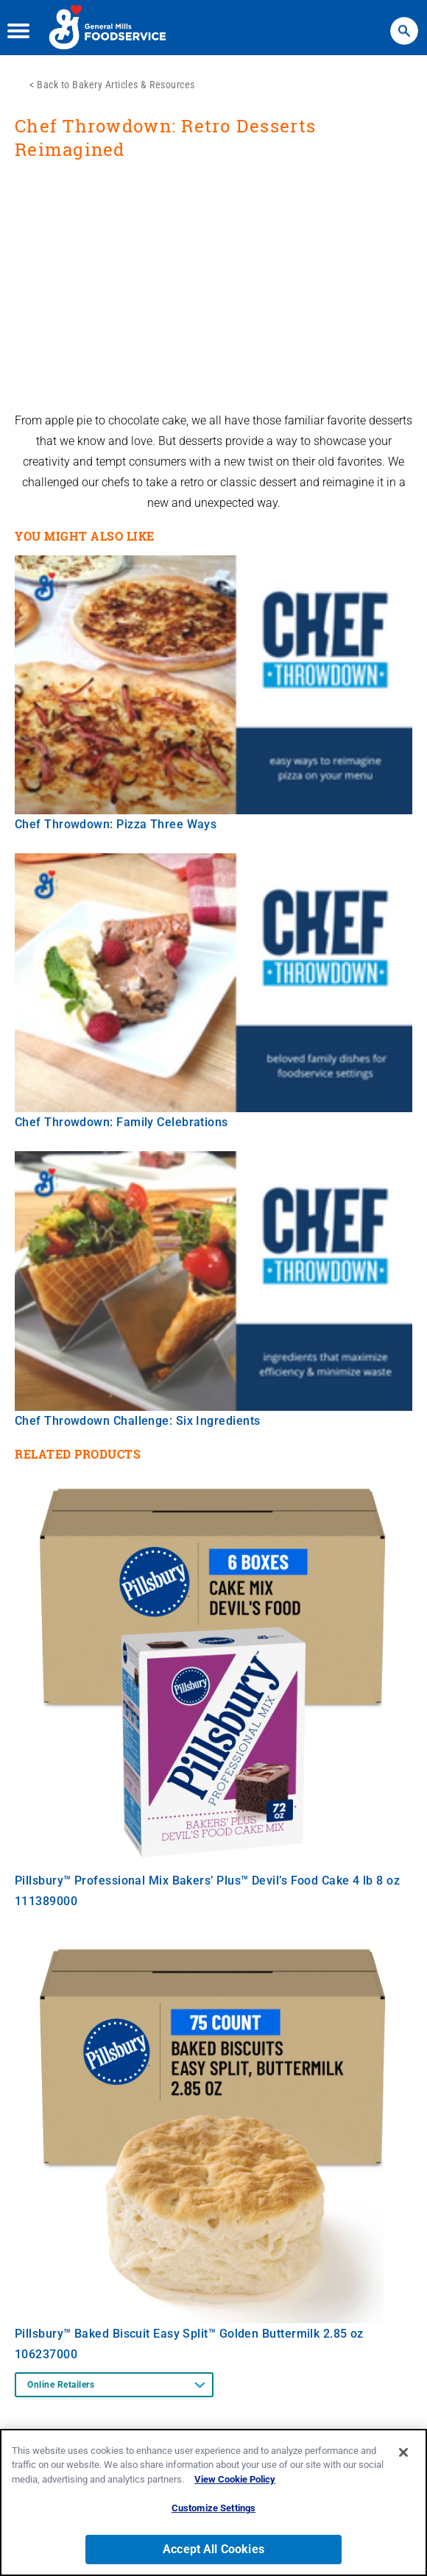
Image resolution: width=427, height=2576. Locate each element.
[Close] (403, 2452)
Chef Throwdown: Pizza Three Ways (115, 824)
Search (404, 24)
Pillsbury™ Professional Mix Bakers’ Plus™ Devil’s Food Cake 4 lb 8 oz (207, 1880)
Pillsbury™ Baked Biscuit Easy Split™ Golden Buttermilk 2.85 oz (189, 2334)
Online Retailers (60, 2385)
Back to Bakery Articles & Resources (116, 84)
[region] (213, 2502)
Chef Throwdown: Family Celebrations (121, 1122)
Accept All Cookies (213, 2549)
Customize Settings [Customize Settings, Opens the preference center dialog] (213, 2507)
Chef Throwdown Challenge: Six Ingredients (137, 1421)
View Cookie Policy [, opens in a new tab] (234, 2479)
